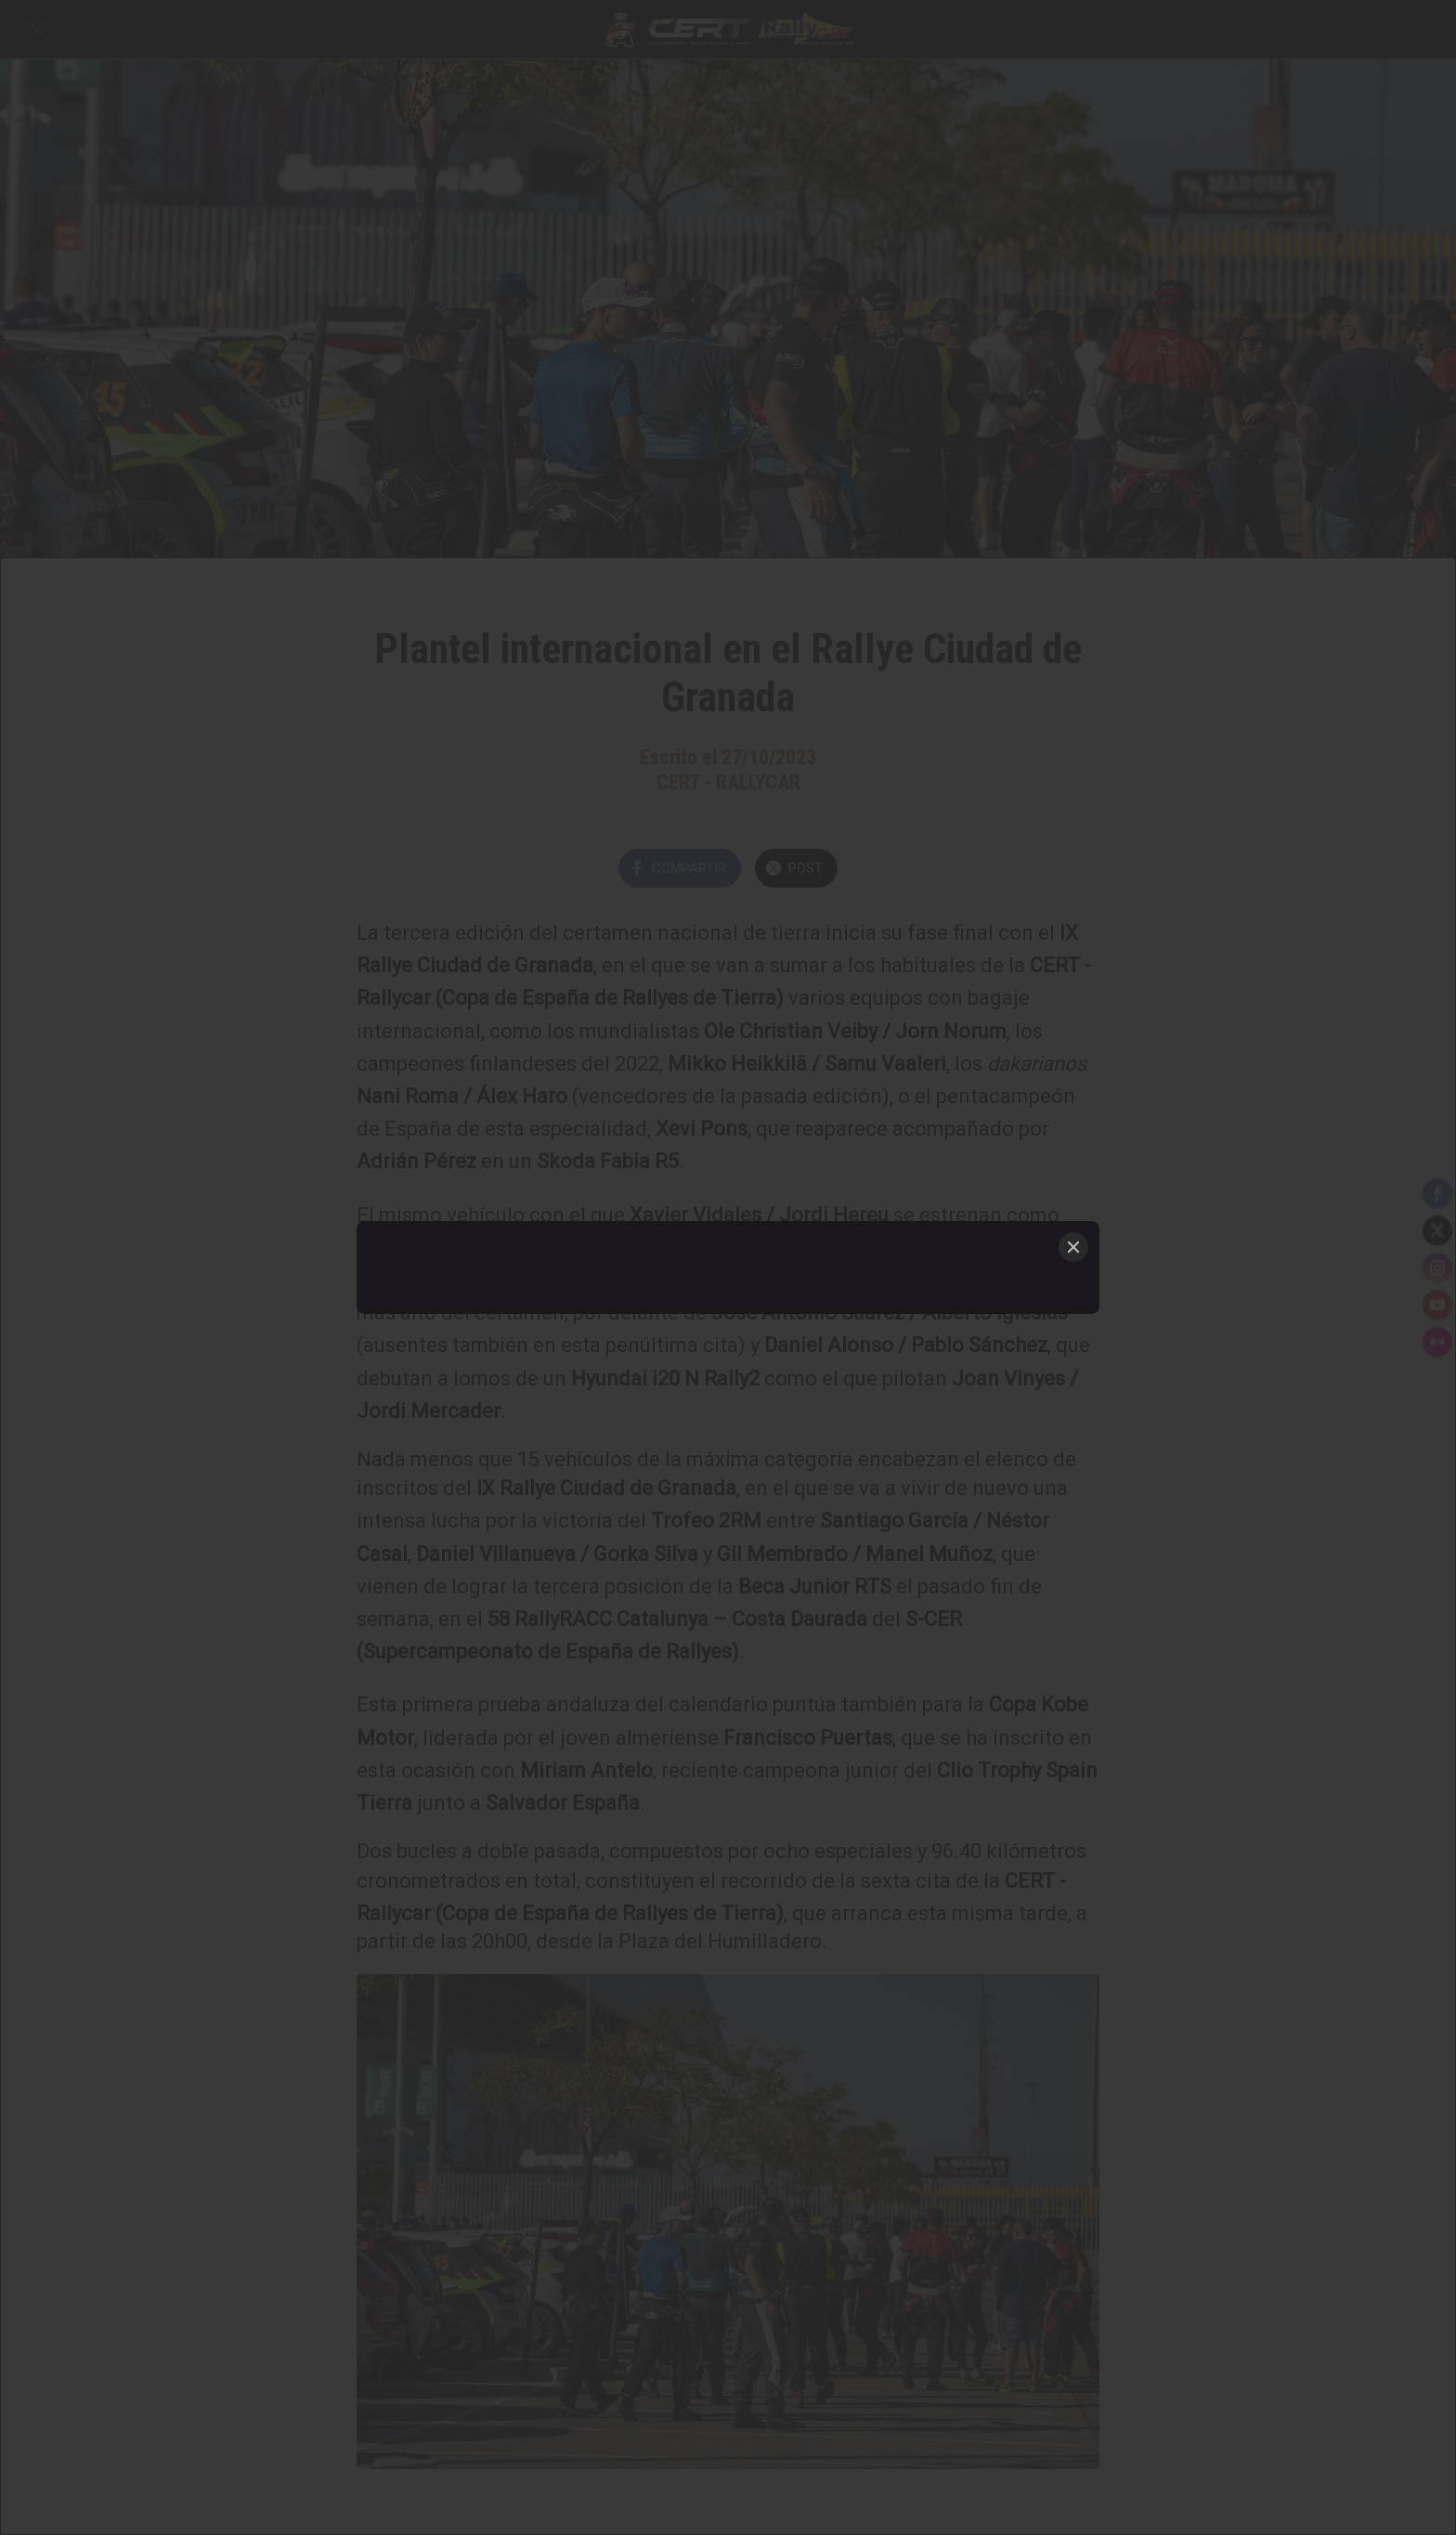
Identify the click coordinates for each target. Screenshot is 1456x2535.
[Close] (1073, 1247)
